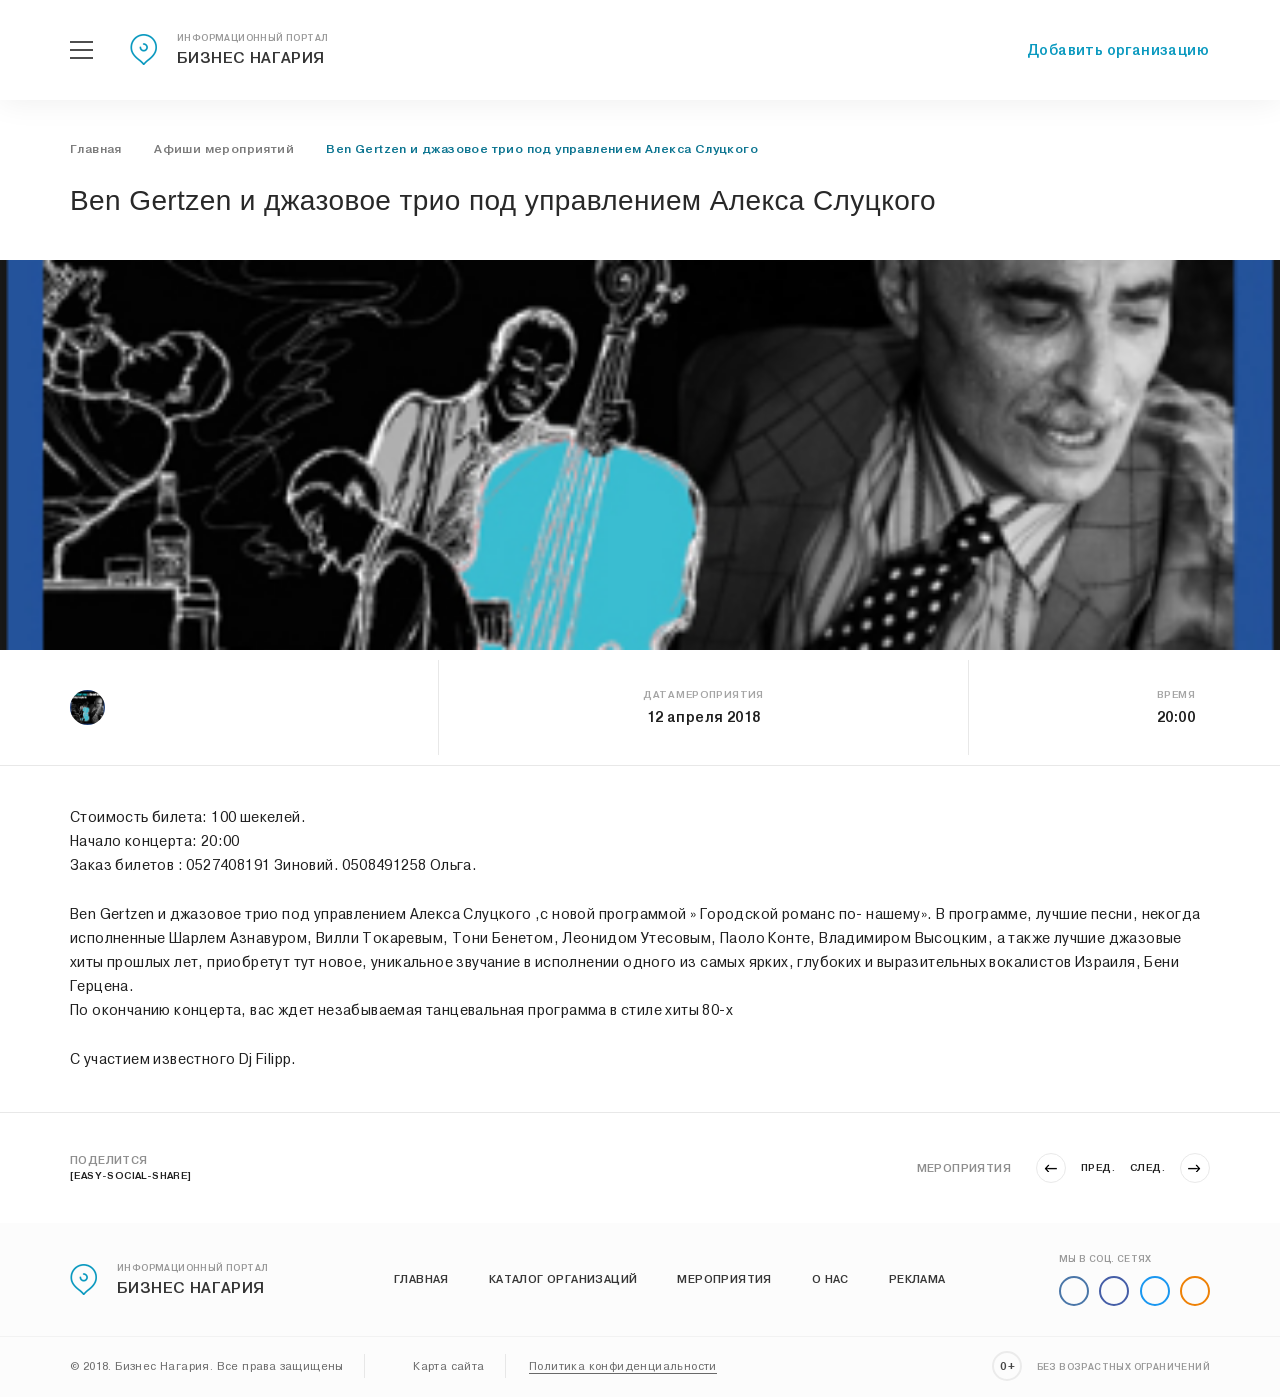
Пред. (1098, 1167)
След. (1147, 1167)
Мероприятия (724, 1279)
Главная (421, 1279)
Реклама (917, 1279)
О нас (830, 1279)
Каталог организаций (563, 1279)
